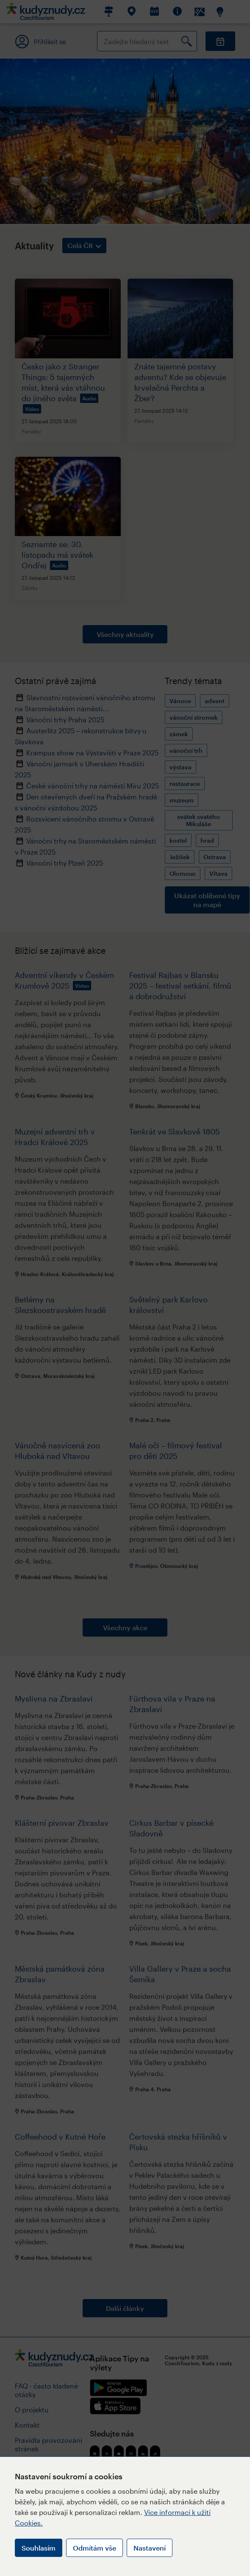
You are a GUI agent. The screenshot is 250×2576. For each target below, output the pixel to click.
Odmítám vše (94, 2548)
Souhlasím (39, 2548)
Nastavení (149, 2548)
